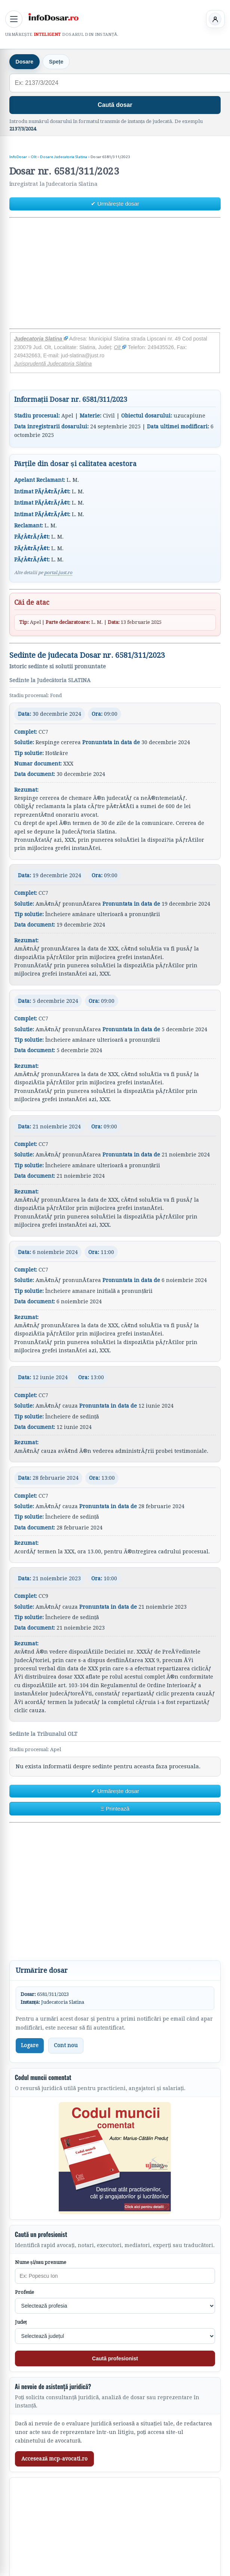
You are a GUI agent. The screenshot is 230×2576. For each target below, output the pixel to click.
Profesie (24, 2292)
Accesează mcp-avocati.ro (54, 2459)
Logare (30, 2045)
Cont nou (66, 2045)
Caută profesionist (115, 2358)
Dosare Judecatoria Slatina (63, 157)
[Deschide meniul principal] (13, 19)
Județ (21, 2322)
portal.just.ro (58, 572)
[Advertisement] (114, 273)
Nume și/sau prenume (40, 2262)
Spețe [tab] (56, 62)
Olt (34, 157)
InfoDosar (18, 157)
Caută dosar (115, 105)
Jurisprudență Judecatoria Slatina (53, 364)
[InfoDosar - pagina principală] (53, 17)
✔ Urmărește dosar (115, 203)
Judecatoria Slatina (41, 339)
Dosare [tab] (24, 62)
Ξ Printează (115, 1808)
